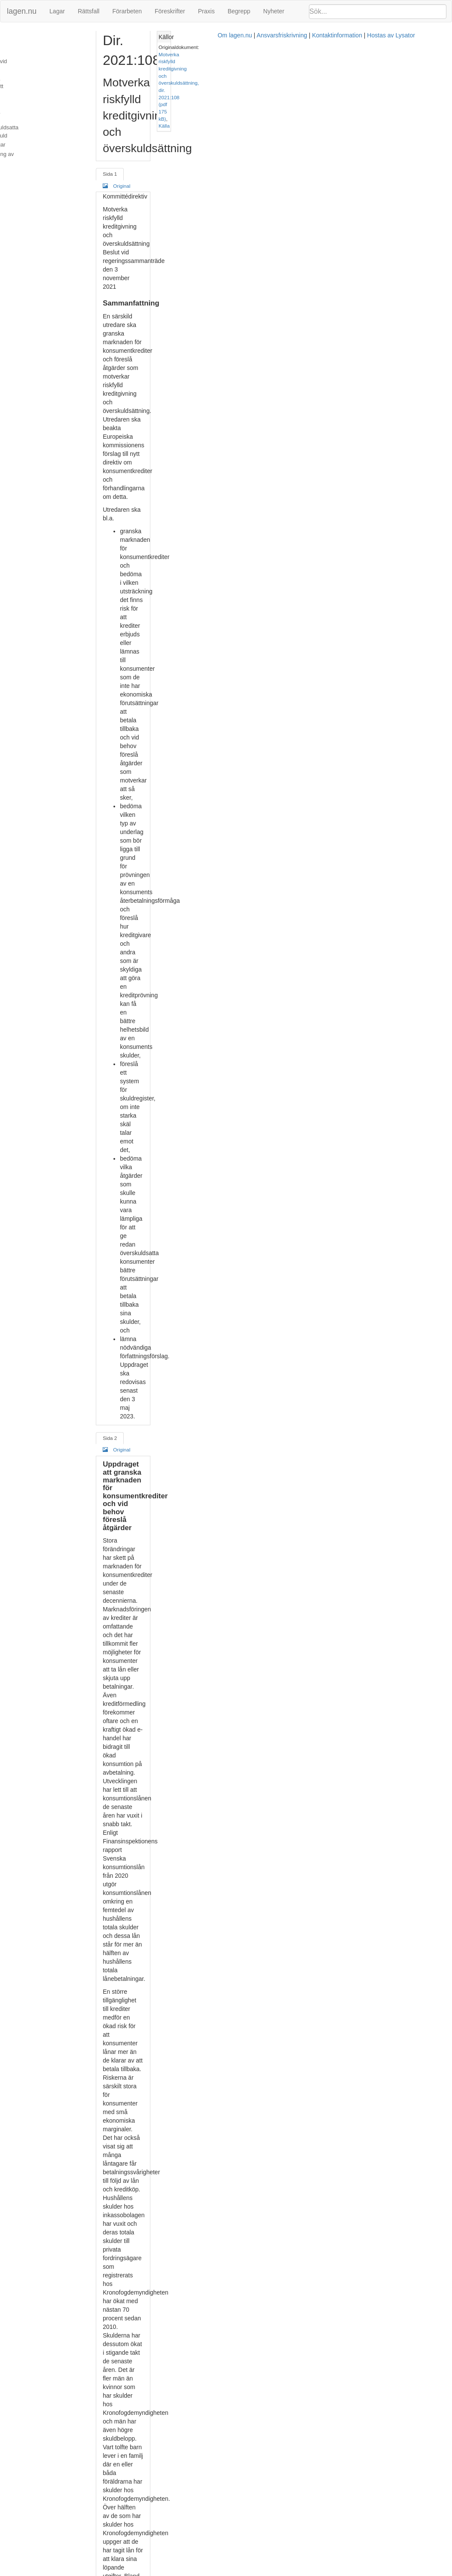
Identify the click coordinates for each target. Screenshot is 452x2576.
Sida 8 (130, 2501)
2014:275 (304, 1215)
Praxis (206, 11)
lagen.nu (22, 11)
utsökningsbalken (296, 2278)
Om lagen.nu (201, 2571)
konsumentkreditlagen (201, 1232)
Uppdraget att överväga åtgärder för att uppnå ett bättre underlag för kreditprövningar (50, 78)
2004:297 (153, 1215)
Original (165, 105)
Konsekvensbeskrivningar (37, 121)
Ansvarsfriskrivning (248, 2571)
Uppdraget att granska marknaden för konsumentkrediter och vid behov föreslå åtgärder (52, 53)
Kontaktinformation (303, 2571)
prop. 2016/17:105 (268, 1531)
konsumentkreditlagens (295, 670)
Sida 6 (130, 1794)
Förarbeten (126, 11)
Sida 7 (130, 2131)
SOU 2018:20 (233, 2520)
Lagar (57, 11)
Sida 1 (130, 105)
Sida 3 (130, 722)
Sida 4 (130, 1064)
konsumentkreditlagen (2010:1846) (241, 636)
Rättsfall (89, 11)
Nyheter (273, 11)
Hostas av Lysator (357, 2571)
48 (297, 1497)
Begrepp (239, 11)
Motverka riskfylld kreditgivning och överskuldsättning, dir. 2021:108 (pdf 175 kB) (390, 54)
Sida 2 (130, 351)
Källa (404, 61)
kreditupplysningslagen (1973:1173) (262, 1463)
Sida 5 (130, 1430)
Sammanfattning (26, 36)
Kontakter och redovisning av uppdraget (42, 134)
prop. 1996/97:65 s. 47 (261, 1497)
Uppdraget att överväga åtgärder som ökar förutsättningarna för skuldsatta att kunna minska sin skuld (52, 103)
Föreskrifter (170, 11)
